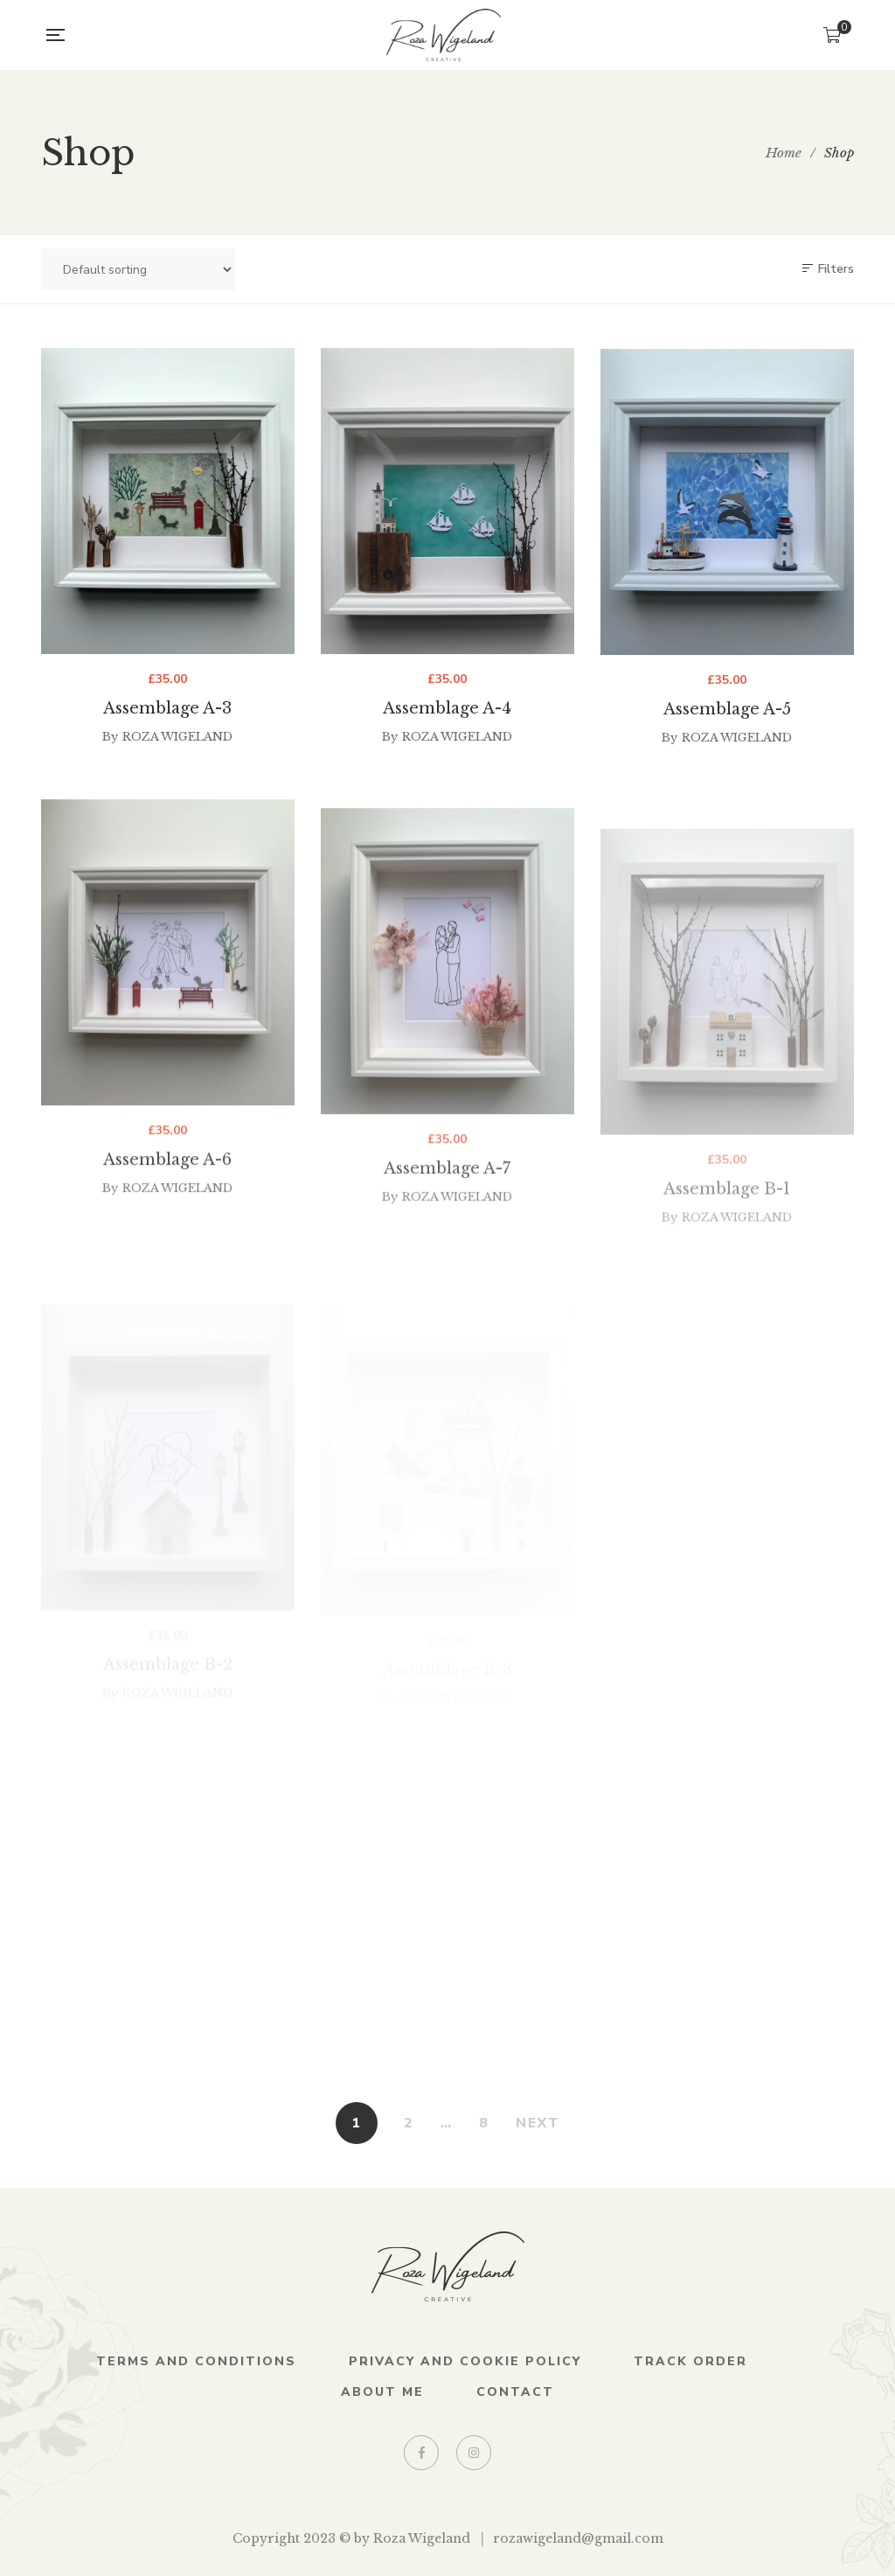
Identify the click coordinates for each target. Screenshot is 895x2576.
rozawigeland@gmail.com (578, 2538)
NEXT (538, 2123)
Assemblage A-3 (167, 716)
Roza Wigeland (177, 744)
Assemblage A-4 (447, 721)
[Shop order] (138, 269)
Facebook (422, 2452)
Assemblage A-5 (727, 730)
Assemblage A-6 (167, 1220)
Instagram (473, 2452)
